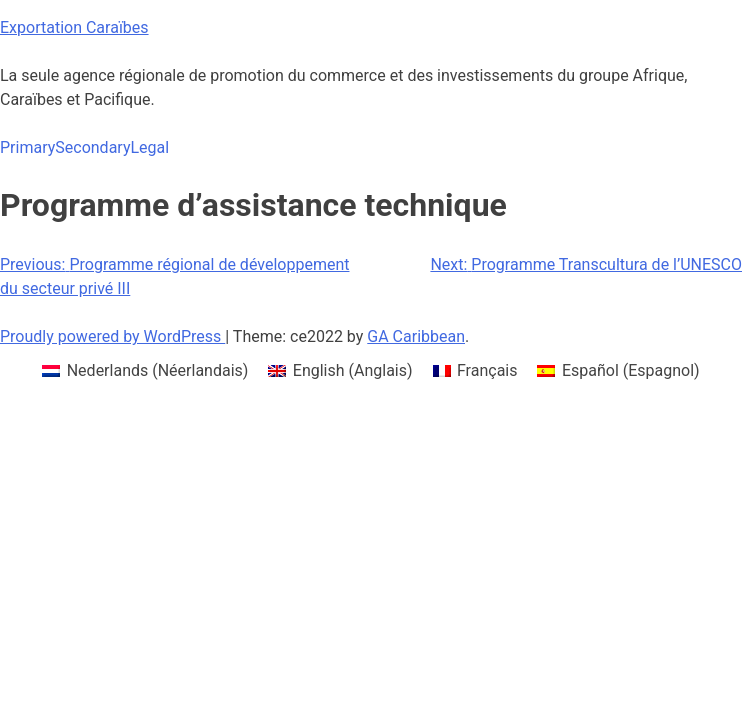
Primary (27, 147)
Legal (149, 147)
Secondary (92, 147)
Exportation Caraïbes (74, 27)
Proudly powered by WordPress (112, 336)
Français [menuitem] (487, 370)
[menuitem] (145, 371)
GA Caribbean (416, 336)
